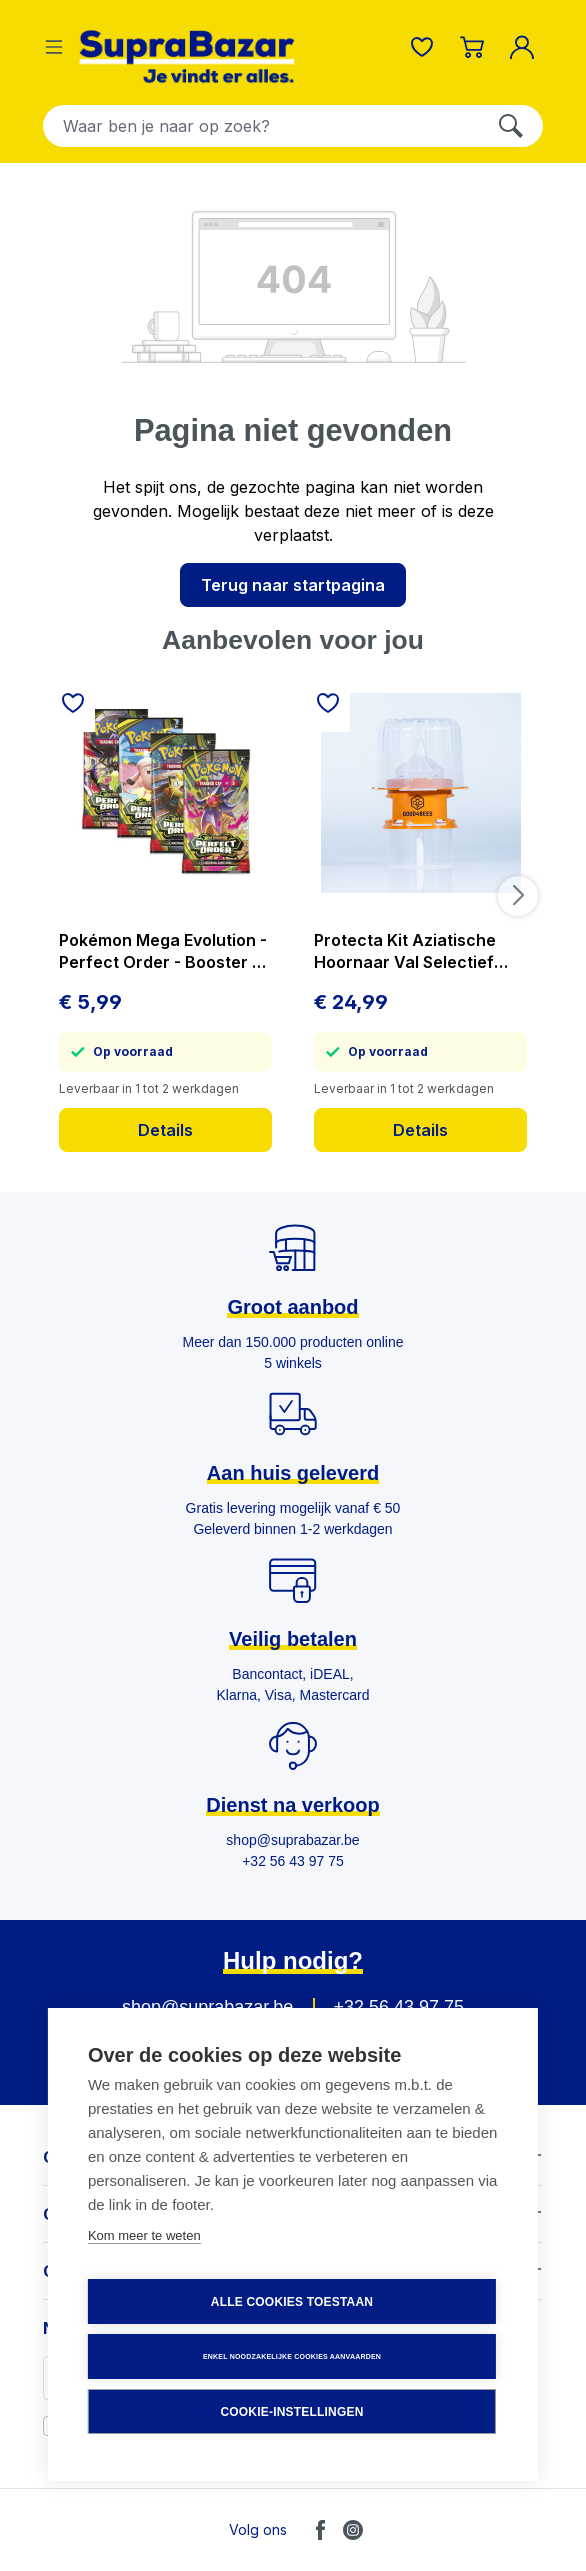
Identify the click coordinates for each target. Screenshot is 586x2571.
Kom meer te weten (144, 2235)
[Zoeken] (511, 126)
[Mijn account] (526, 47)
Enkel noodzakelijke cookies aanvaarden (292, 2356)
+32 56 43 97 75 (398, 2007)
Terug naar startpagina (293, 585)
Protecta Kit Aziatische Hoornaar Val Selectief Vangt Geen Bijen (405, 951)
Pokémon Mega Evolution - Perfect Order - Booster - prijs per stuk (163, 951)
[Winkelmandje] (472, 47)
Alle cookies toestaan (292, 2302)
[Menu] (54, 47)
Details (165, 1130)
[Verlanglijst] (422, 47)
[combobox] (261, 126)
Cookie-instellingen (291, 2412)
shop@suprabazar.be (207, 2007)
